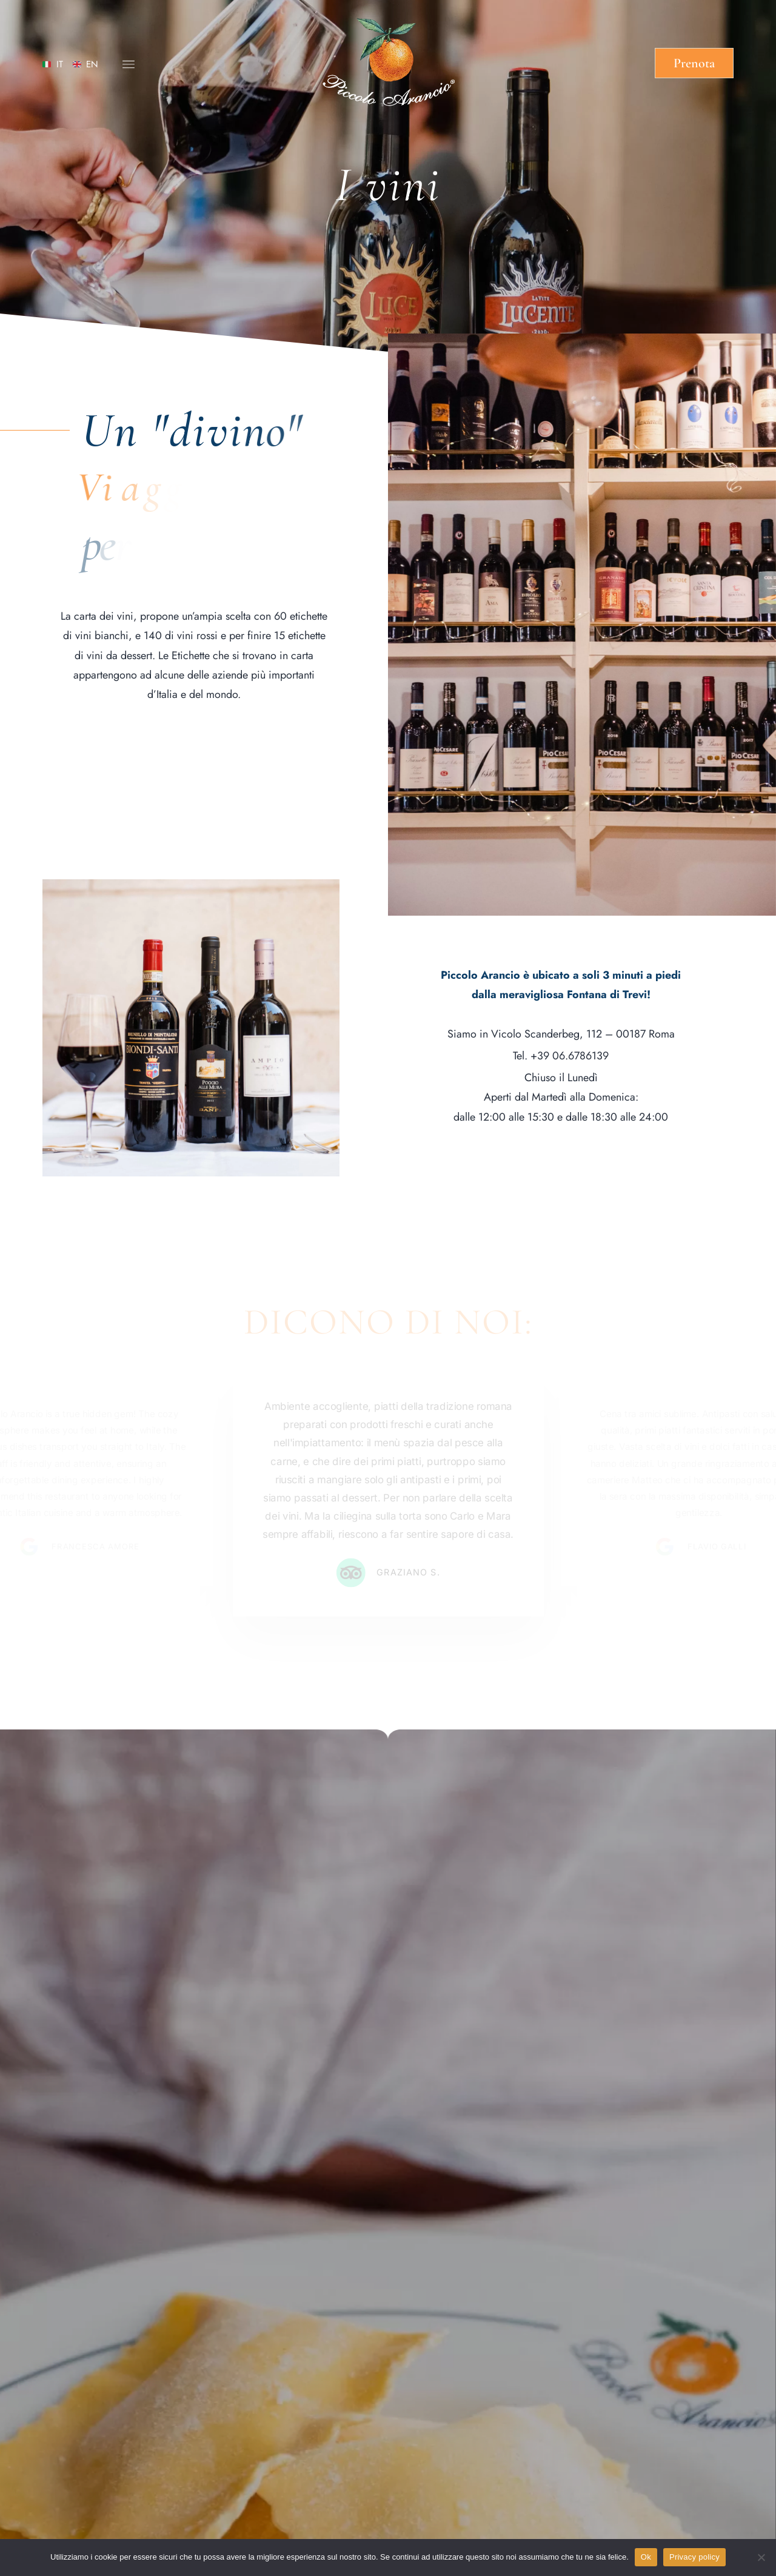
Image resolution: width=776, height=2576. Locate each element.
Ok (646, 2556)
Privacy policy (694, 2556)
